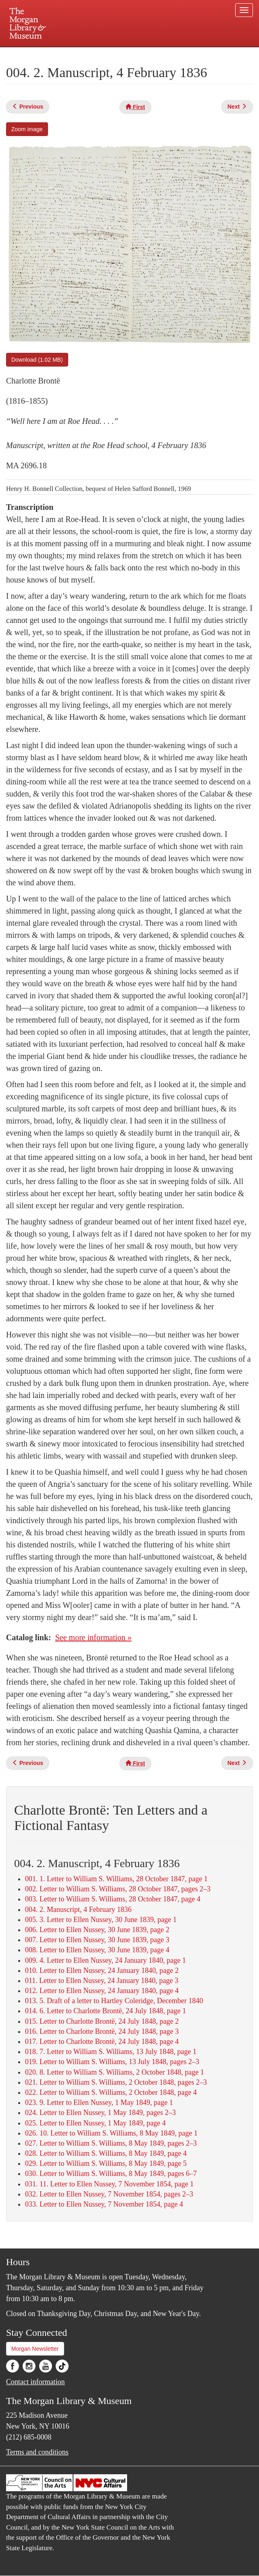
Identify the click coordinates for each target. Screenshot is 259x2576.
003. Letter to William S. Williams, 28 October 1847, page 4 (113, 1899)
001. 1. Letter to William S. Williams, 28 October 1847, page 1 (116, 1879)
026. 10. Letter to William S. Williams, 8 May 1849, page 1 (111, 2133)
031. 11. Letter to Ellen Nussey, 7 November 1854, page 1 (109, 2184)
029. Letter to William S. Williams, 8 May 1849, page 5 (106, 2163)
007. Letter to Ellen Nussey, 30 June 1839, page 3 (97, 1940)
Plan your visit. (33, 54)
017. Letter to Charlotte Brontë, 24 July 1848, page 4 (102, 2041)
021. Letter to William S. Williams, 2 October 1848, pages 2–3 (116, 2082)
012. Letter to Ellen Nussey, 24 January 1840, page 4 (102, 1991)
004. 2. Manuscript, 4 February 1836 (78, 1909)
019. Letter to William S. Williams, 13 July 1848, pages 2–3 (112, 2062)
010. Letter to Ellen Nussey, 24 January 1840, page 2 (102, 1970)
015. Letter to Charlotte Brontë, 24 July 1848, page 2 (102, 2021)
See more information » (93, 1637)
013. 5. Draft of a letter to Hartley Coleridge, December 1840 (114, 2001)
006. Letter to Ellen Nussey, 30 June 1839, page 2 (97, 1930)
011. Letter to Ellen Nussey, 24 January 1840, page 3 (101, 1981)
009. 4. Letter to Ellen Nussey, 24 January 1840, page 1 (105, 1960)
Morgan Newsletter (35, 2348)
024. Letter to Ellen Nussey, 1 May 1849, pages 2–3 (100, 2113)
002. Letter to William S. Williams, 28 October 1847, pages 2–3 (118, 1889)
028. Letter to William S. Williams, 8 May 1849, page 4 (106, 2153)
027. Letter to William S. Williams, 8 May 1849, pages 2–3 (111, 2143)
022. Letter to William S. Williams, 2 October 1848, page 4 (111, 2092)
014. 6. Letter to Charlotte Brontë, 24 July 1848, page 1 (105, 2011)
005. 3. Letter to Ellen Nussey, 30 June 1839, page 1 (101, 1920)
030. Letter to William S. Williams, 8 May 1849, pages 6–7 (111, 2173)
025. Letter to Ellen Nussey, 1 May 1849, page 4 (95, 2123)
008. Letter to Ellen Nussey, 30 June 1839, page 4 (97, 1950)
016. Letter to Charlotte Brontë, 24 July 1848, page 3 (102, 2031)
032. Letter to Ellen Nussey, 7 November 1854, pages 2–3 (109, 2194)
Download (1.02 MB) (37, 359)
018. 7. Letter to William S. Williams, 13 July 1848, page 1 (110, 2052)
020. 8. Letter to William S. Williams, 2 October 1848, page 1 (114, 2072)
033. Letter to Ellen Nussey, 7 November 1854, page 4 (104, 2204)
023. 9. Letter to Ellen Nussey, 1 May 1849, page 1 (99, 2102)
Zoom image (27, 129)
